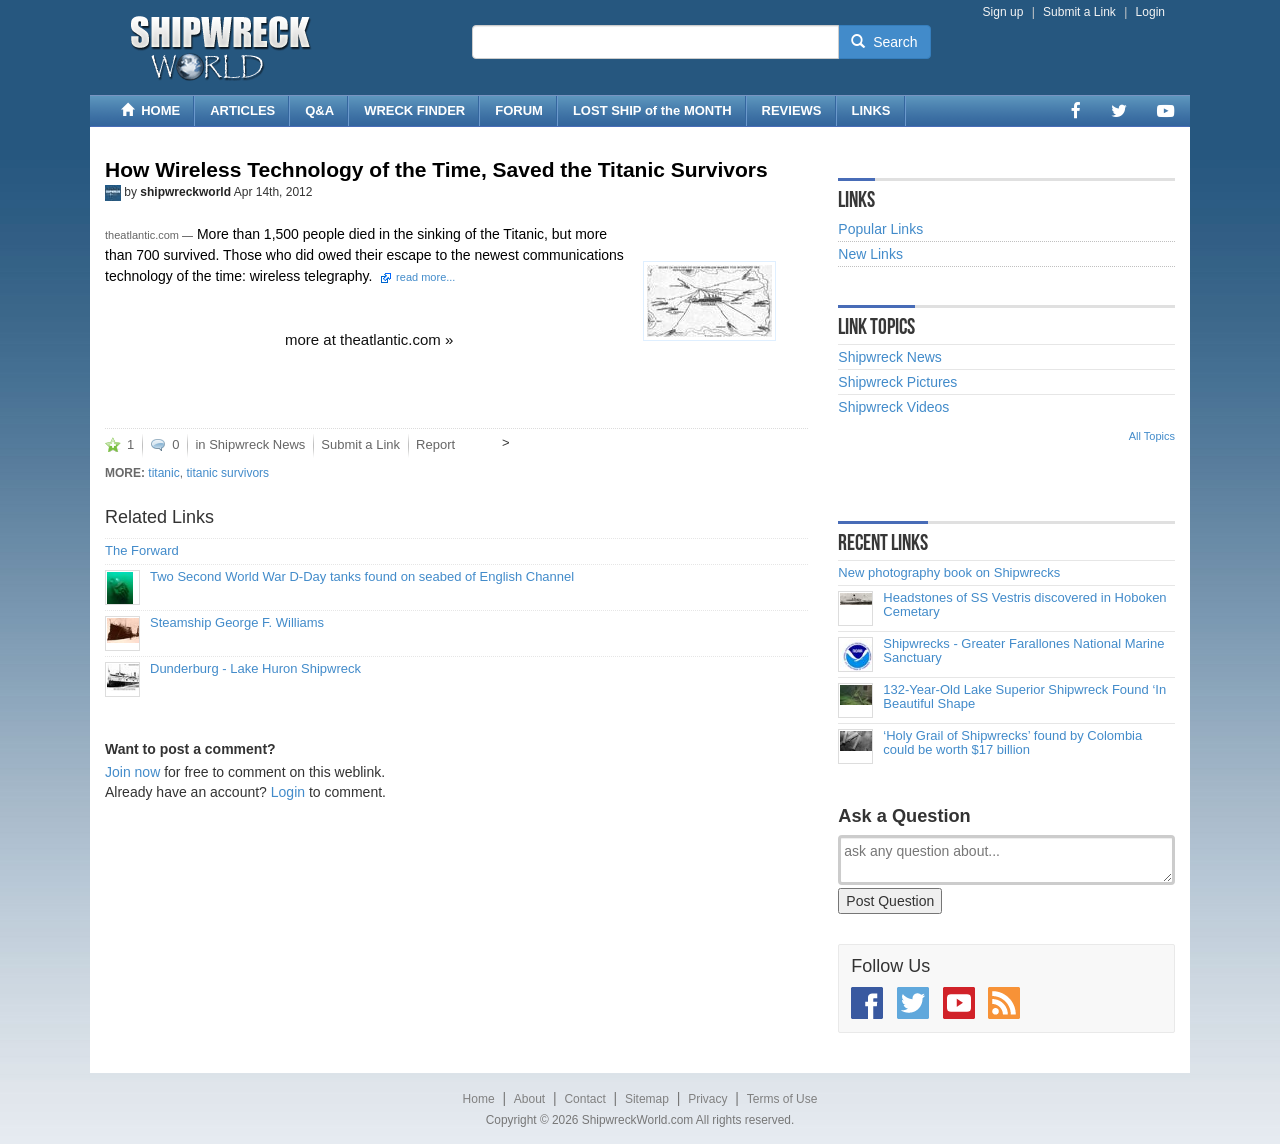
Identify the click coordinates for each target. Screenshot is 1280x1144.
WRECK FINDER (414, 110)
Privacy (707, 1099)
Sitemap (647, 1099)
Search (884, 42)
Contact (584, 1099)
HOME (150, 110)
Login (1150, 12)
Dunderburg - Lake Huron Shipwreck (255, 669)
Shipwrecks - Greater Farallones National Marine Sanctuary (1023, 651)
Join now (132, 772)
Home (479, 1099)
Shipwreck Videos (893, 407)
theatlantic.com (142, 235)
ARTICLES (242, 110)
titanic (163, 473)
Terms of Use (782, 1099)
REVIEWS (792, 110)
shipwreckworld (185, 192)
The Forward (142, 551)
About (529, 1099)
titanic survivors (227, 473)
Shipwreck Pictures (897, 382)
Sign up (1003, 12)
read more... (425, 277)
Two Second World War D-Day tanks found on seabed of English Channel (362, 577)
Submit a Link (1079, 12)
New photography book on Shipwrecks (949, 573)
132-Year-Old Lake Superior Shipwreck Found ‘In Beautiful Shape (1024, 697)
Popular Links (880, 229)
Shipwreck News (257, 444)
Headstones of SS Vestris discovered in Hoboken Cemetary (1024, 605)
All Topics (1152, 436)
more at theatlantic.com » (369, 339)
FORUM (519, 110)
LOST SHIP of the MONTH (652, 110)
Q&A (319, 110)
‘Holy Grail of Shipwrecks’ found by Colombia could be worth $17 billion (1012, 743)
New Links (870, 254)
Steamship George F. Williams (237, 623)
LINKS (871, 110)
